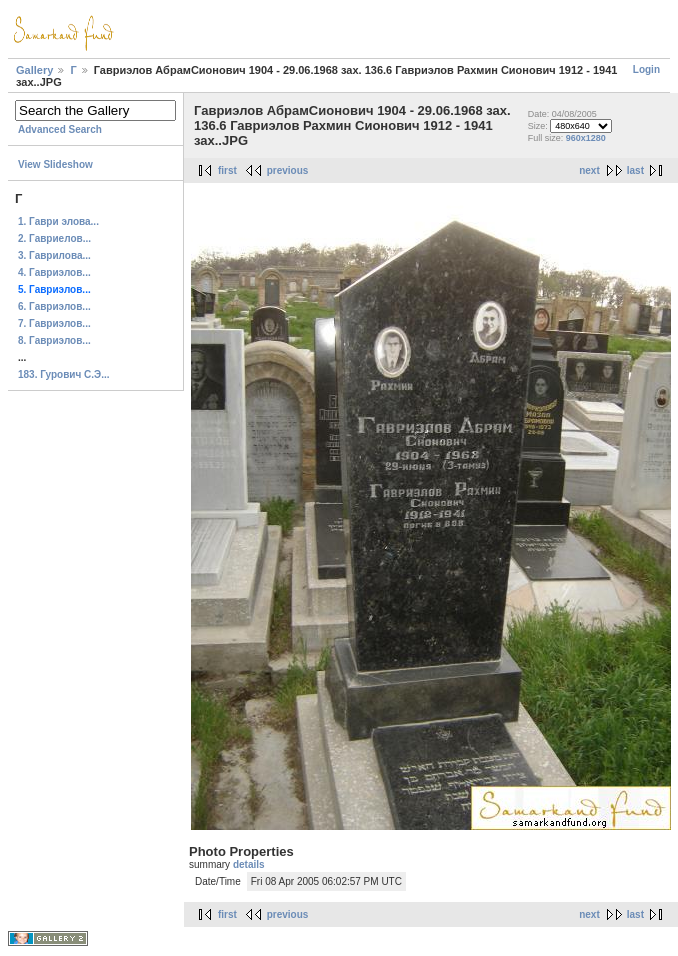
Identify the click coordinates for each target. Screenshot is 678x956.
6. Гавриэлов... (54, 306)
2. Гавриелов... (54, 238)
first (227, 170)
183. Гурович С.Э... (64, 374)
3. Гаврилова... (54, 255)
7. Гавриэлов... (54, 323)
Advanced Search (60, 129)
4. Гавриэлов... (54, 272)
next (589, 170)
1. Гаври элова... (58, 221)
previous (288, 170)
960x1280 (586, 138)
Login (646, 69)
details (249, 864)
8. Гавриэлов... (54, 340)
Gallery (34, 70)
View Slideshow (55, 164)
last (635, 170)
